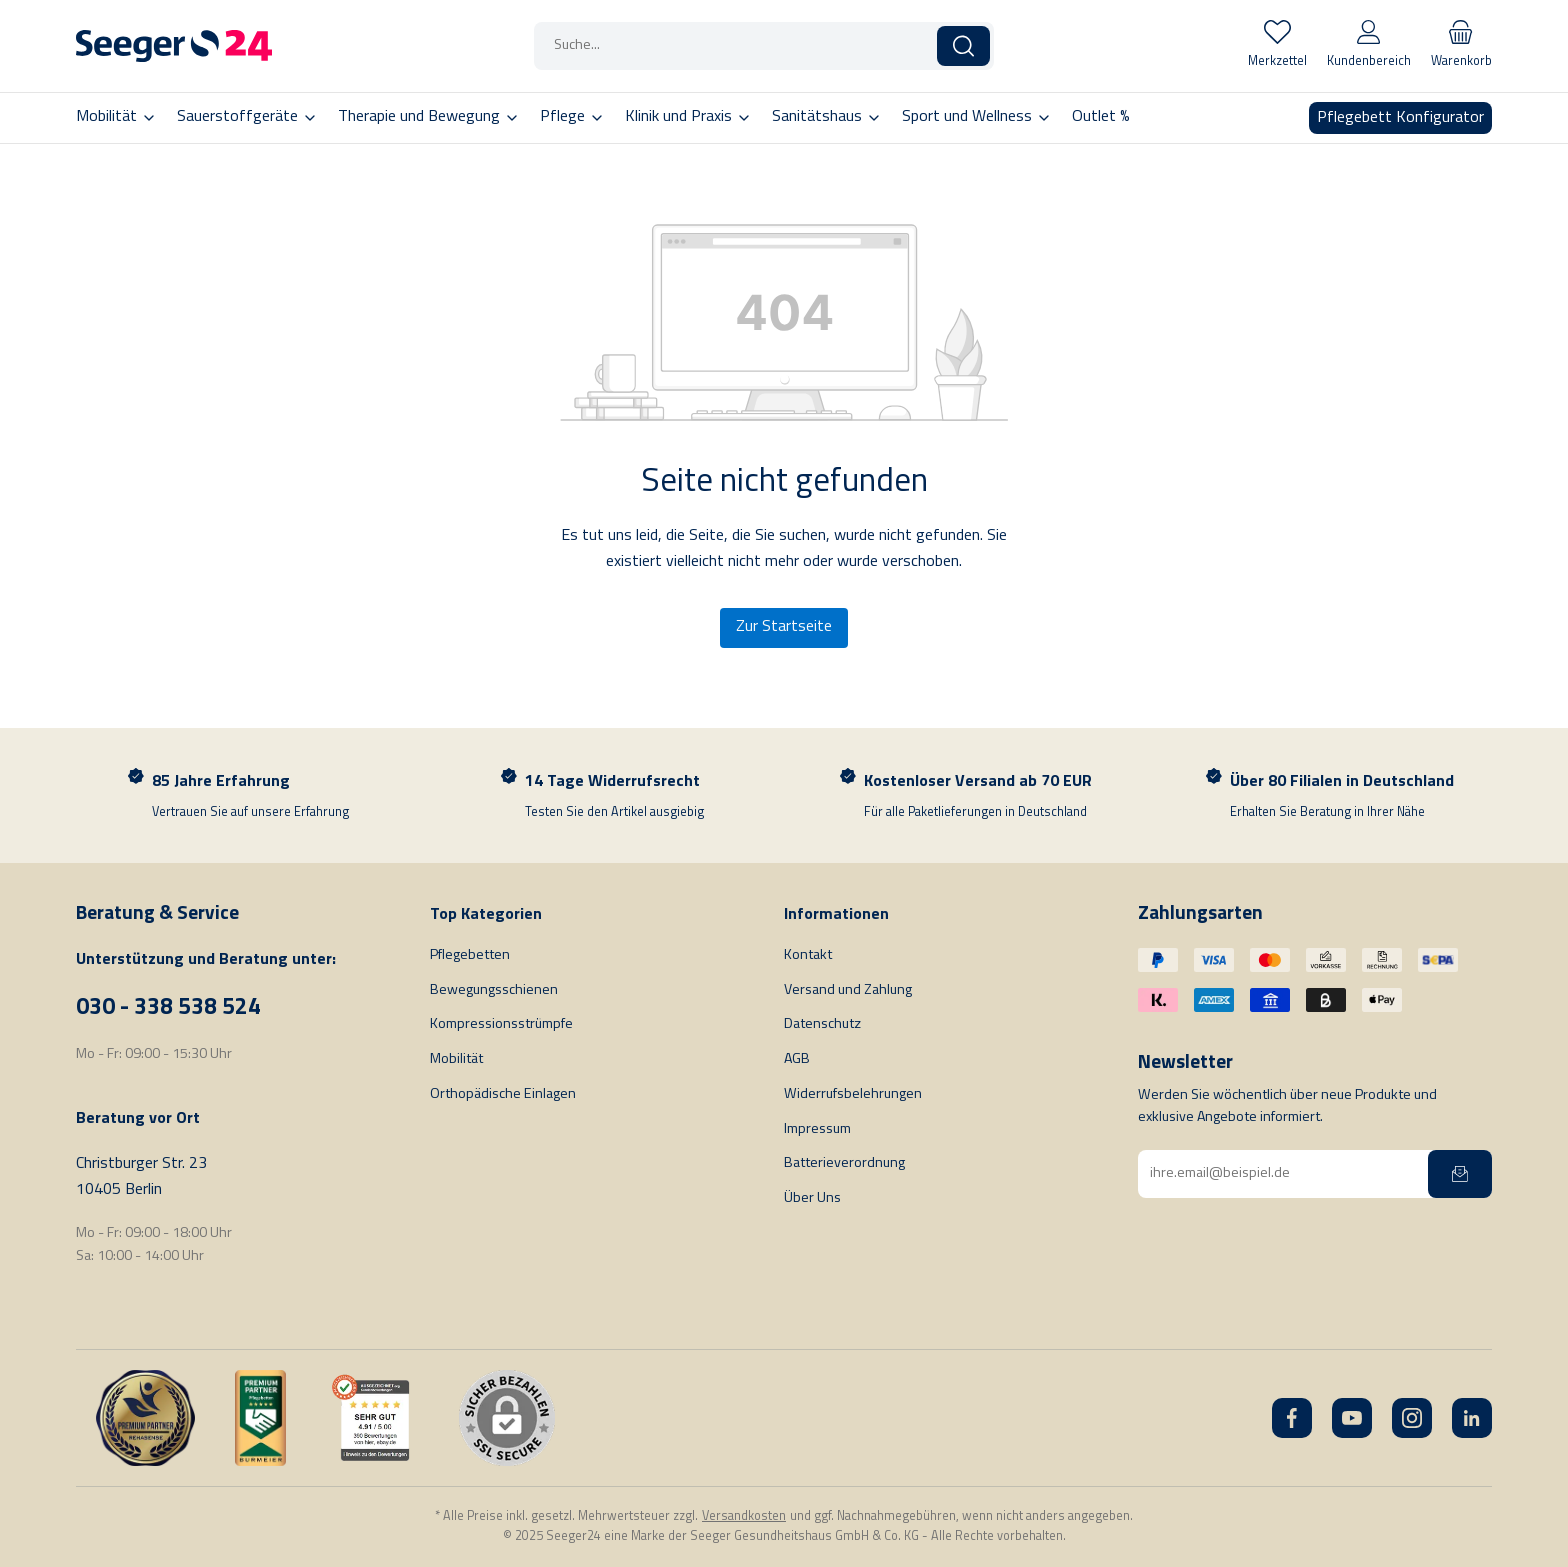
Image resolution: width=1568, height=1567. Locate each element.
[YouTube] (1352, 1418)
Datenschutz (822, 1024)
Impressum (817, 1129)
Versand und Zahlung (848, 990)
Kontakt (808, 955)
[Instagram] (1412, 1418)
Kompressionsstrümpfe (501, 1024)
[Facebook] (1292, 1418)
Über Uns (812, 1198)
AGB (797, 1059)
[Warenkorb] (1461, 46)
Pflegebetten (470, 955)
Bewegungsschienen (494, 990)
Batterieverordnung (844, 1163)
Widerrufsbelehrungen (853, 1094)
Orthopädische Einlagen (503, 1094)
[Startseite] (174, 46)
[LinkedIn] (1472, 1418)
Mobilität (456, 1059)
